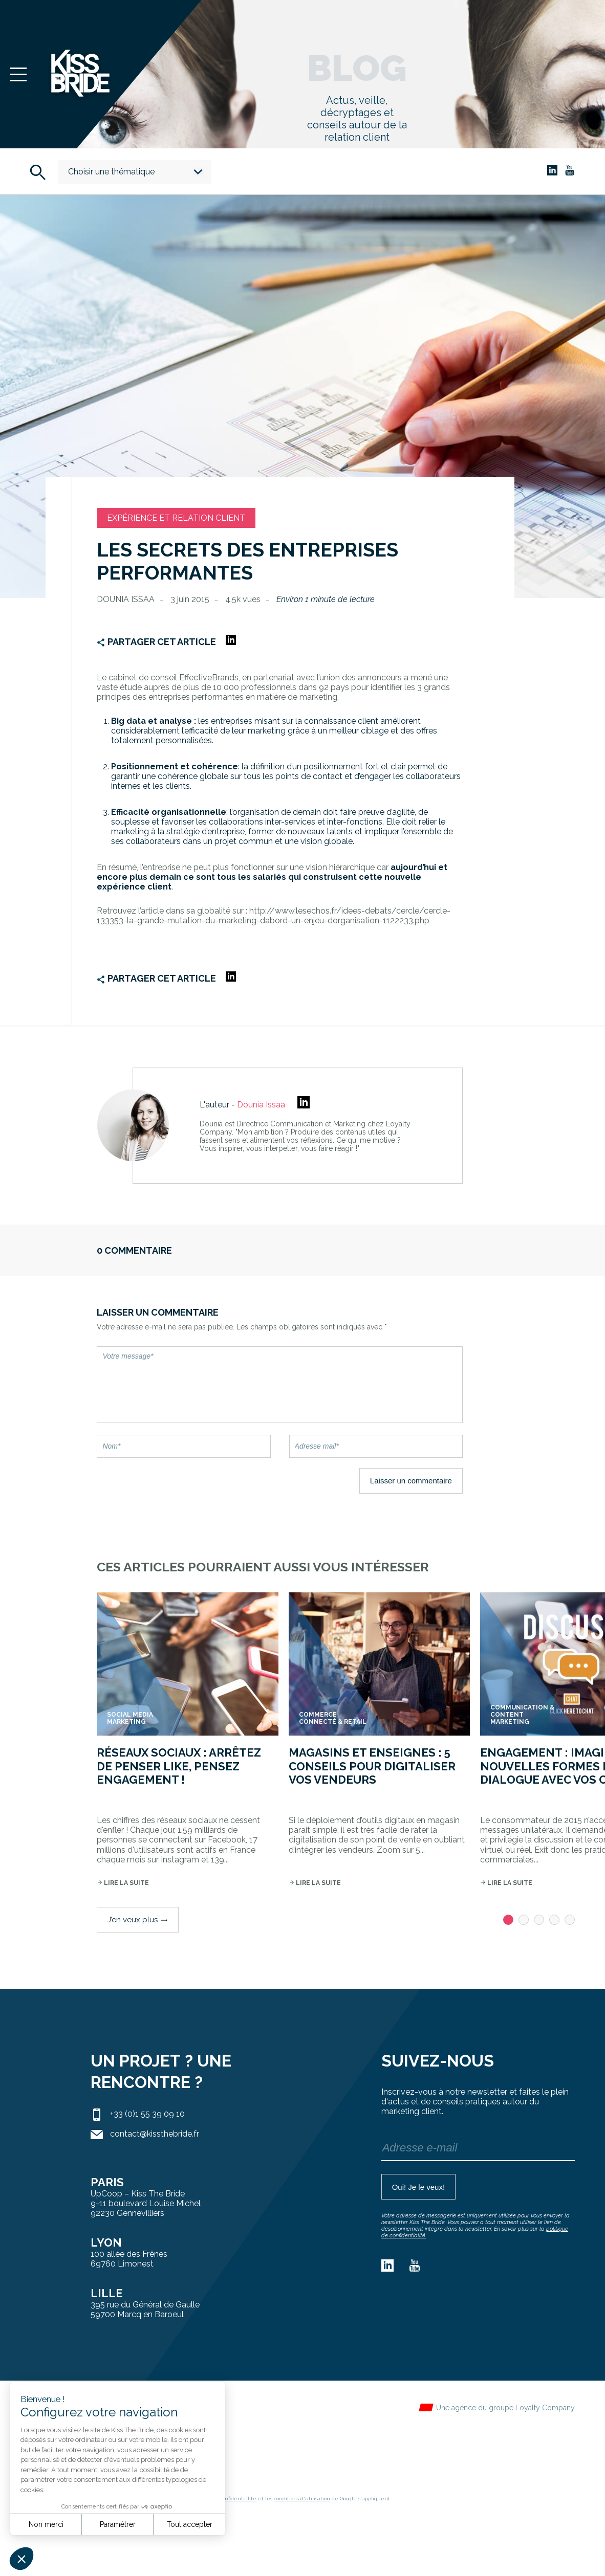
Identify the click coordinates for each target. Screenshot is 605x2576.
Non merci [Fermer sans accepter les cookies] (46, 2524)
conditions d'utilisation (302, 2498)
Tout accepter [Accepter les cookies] (189, 2524)
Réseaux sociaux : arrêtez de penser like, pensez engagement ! (179, 1766)
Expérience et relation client (176, 518)
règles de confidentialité (225, 2498)
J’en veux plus (137, 1919)
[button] (21, 2558)
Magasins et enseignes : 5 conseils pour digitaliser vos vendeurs (372, 1766)
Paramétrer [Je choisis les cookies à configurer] (118, 2524)
